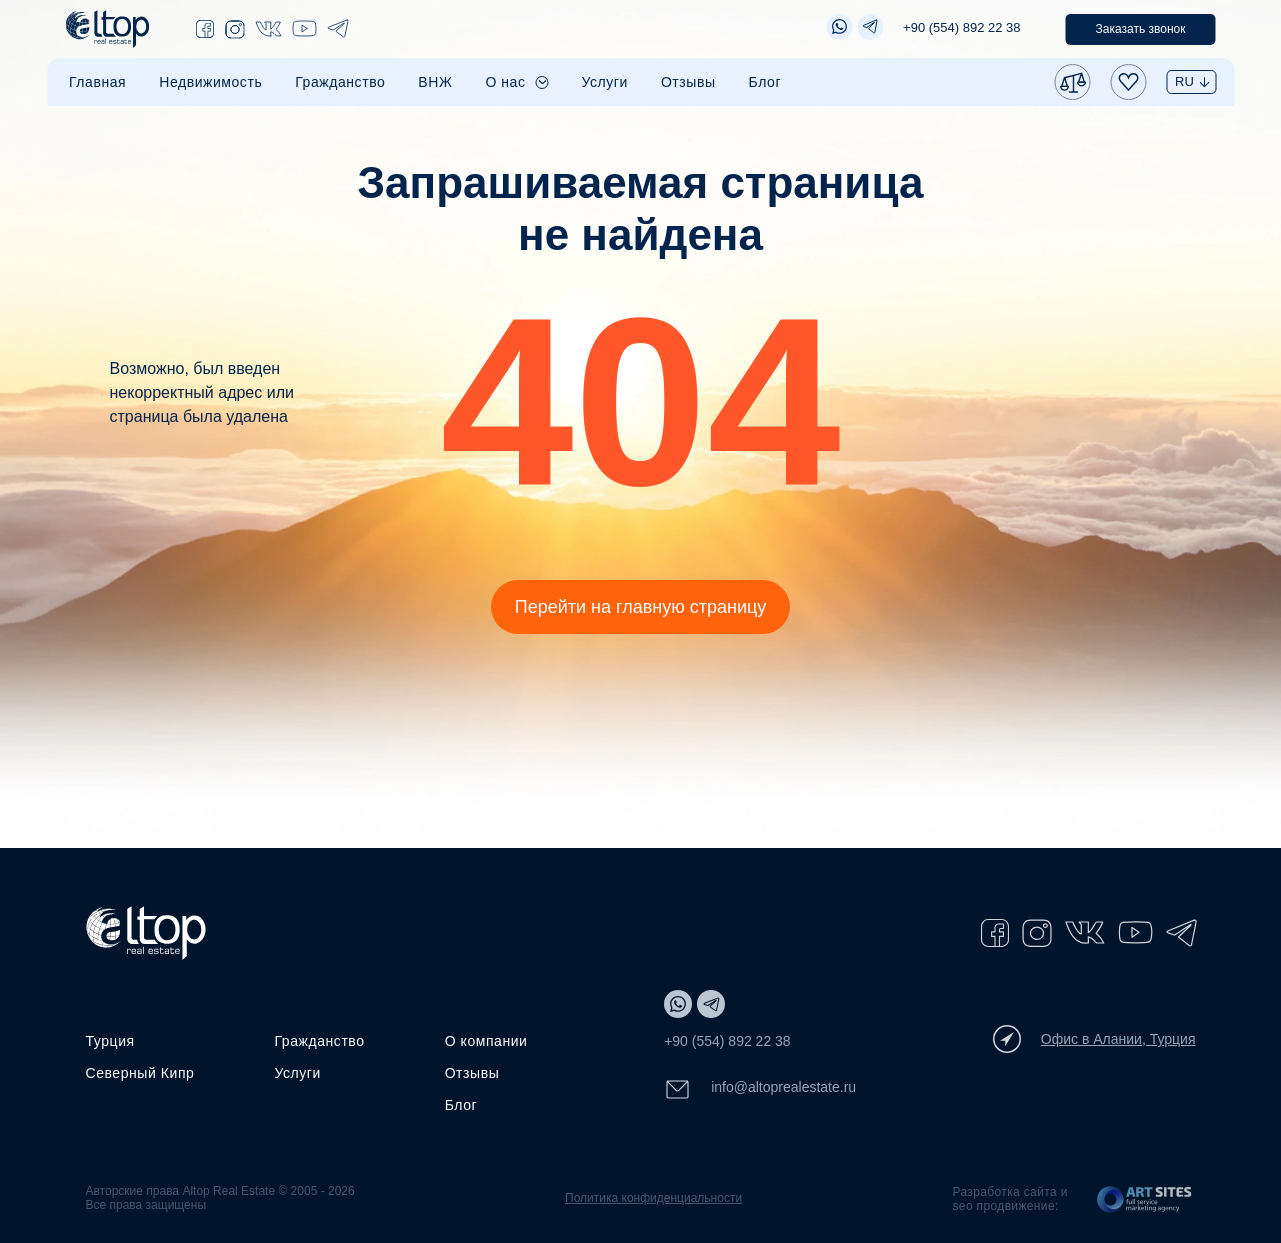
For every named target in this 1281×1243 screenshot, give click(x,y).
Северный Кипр (140, 1073)
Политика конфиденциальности (653, 1198)
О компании (486, 1041)
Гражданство (340, 82)
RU (1184, 81)
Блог (765, 82)
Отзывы (688, 82)
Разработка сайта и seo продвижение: (1009, 1199)
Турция (110, 1041)
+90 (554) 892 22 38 (961, 27)
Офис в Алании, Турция (1094, 1039)
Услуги (605, 82)
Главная (97, 82)
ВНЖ (435, 82)
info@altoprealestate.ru (760, 1089)
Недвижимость (210, 82)
